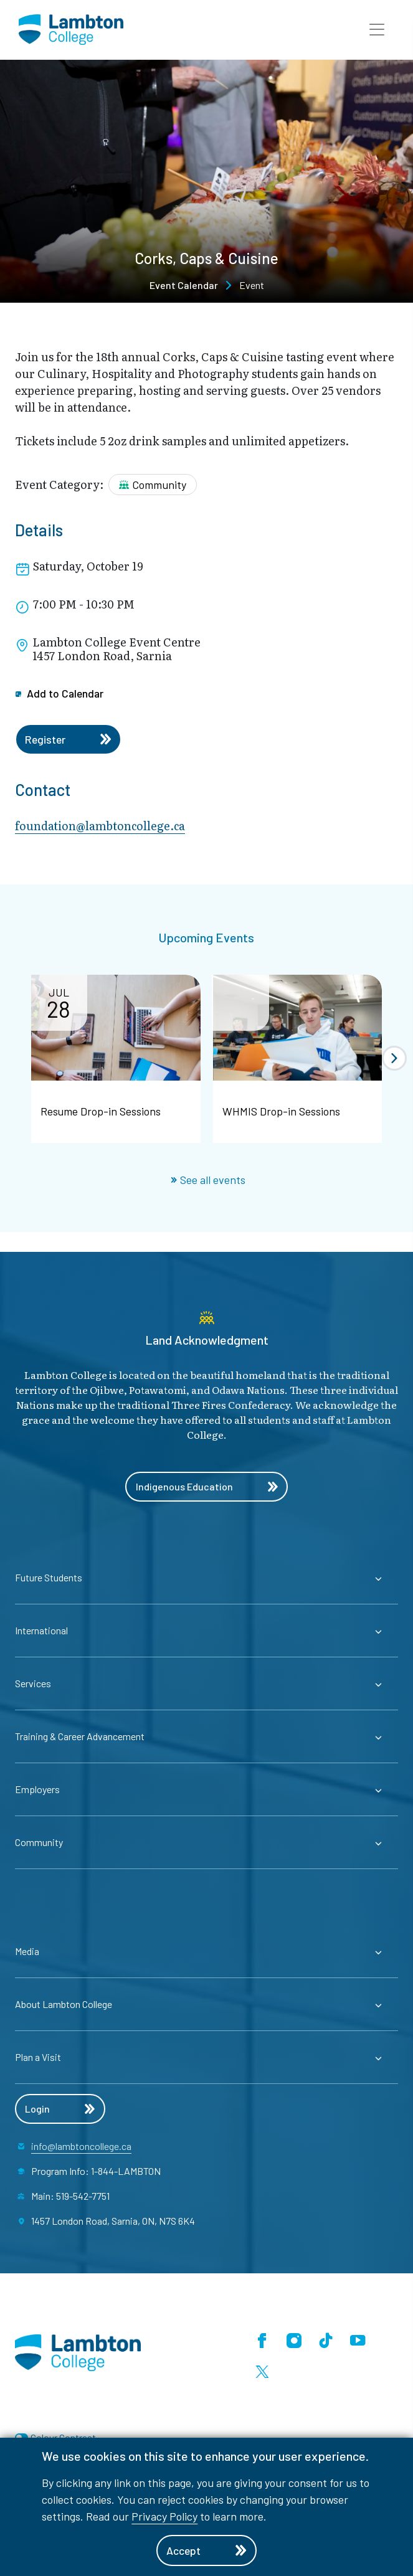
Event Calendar (184, 285)
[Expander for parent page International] (206, 1630)
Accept (206, 2550)
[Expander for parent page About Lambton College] (206, 2004)
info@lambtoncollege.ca (81, 2146)
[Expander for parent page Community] (206, 1842)
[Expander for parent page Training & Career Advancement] (206, 1736)
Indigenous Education (207, 1487)
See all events (208, 1179)
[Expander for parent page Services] (206, 1683)
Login (60, 2109)
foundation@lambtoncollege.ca (100, 826)
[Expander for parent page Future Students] (206, 1577)
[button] (376, 29)
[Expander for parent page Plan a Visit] (206, 2057)
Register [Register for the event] (69, 739)
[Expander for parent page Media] (206, 1951)
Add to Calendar (60, 693)
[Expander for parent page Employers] (206, 1789)
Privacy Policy (164, 2516)
